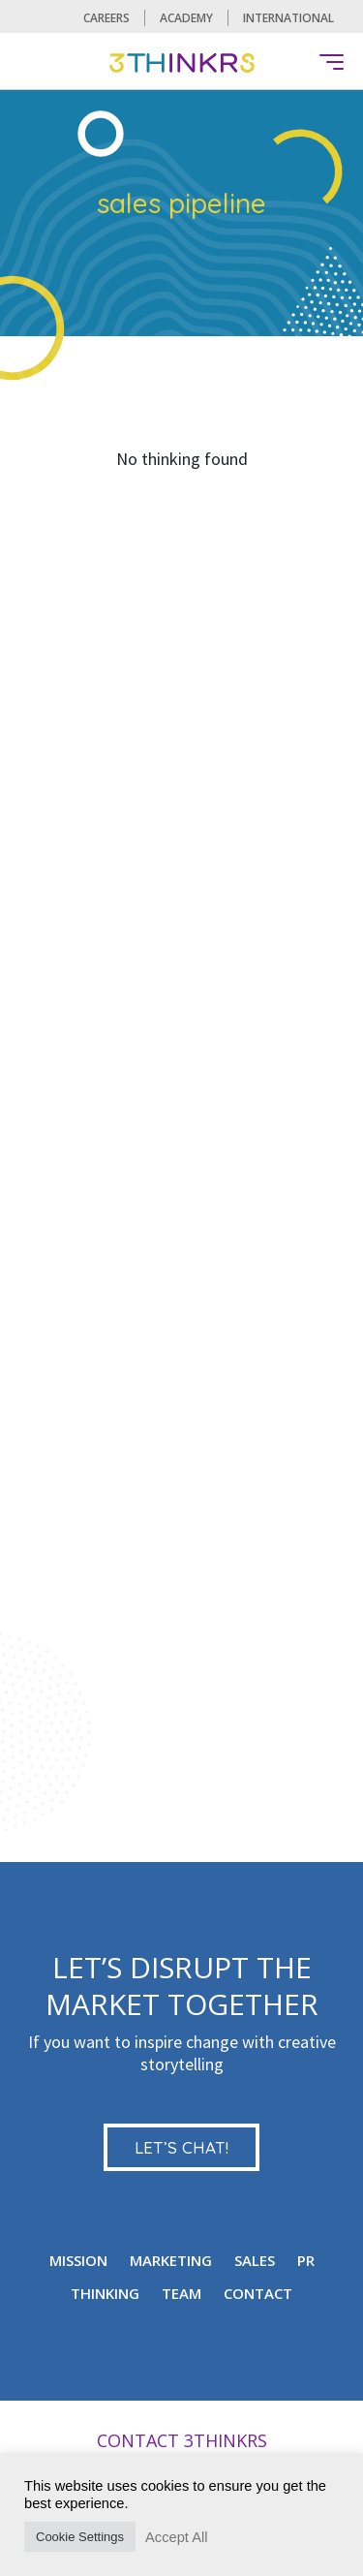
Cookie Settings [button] (80, 2536)
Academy (186, 18)
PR (306, 2260)
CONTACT (258, 2293)
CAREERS (106, 18)
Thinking (105, 2293)
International (288, 18)
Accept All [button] (176, 2537)
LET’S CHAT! (181, 2147)
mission (78, 2260)
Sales (254, 2260)
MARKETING (171, 2260)
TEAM (181, 2293)
